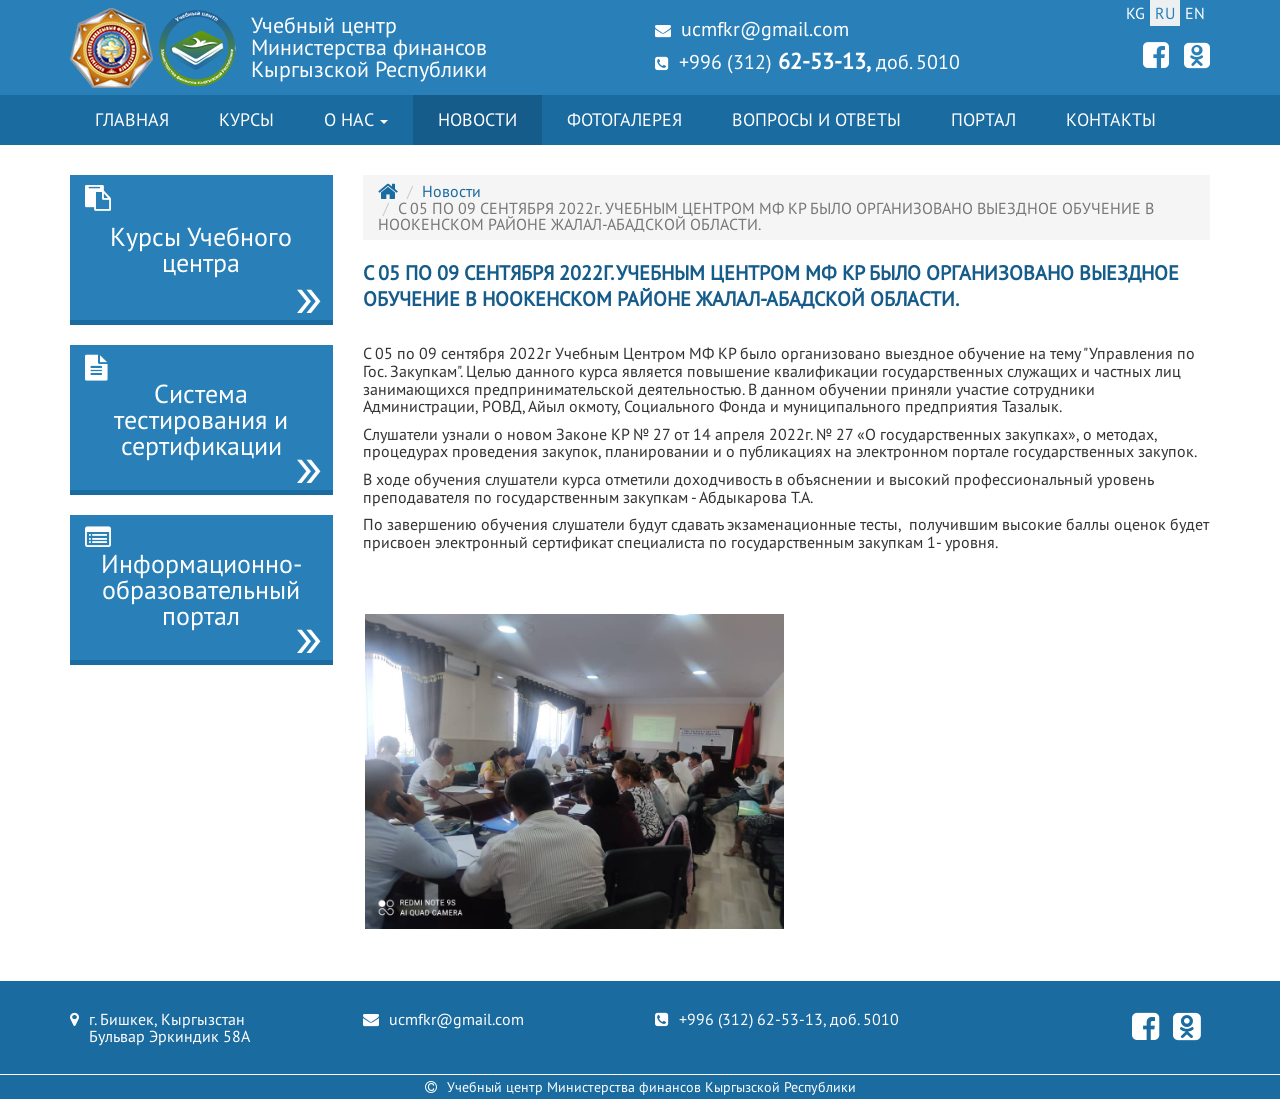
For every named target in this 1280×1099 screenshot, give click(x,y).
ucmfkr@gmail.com (752, 29)
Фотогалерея (624, 119)
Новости (477, 119)
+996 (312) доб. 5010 (807, 61)
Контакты (1111, 119)
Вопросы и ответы (816, 119)
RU (1165, 13)
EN (1195, 13)
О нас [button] (356, 119)
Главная (132, 119)
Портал (983, 119)
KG (1135, 13)
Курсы (246, 119)
